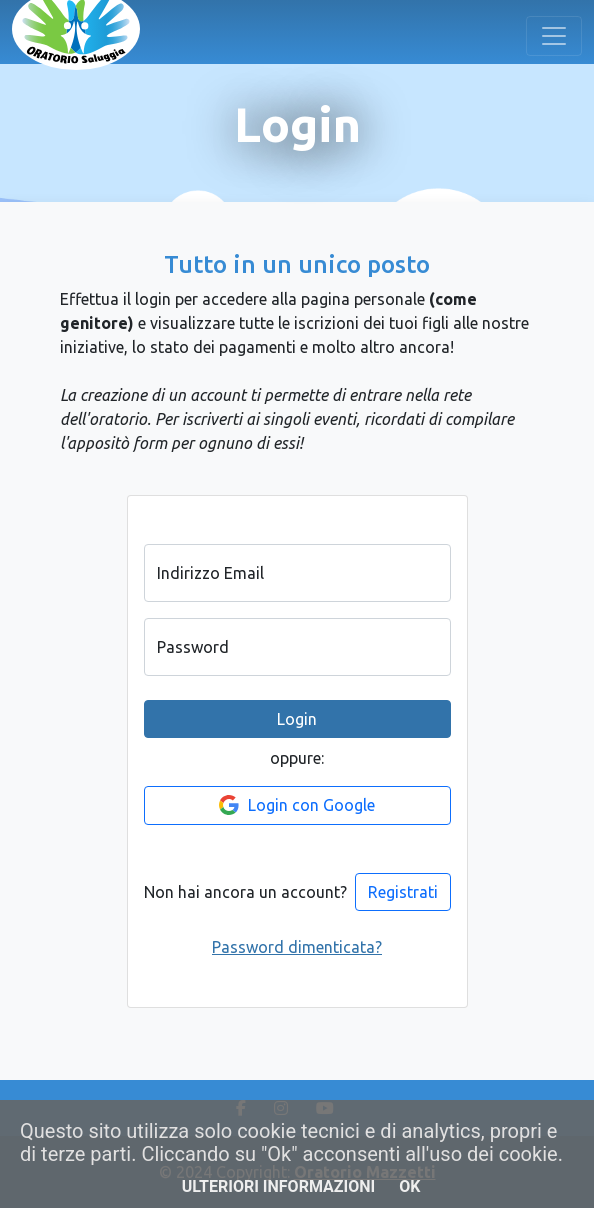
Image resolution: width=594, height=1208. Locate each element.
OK (409, 1186)
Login (297, 719)
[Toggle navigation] (554, 36)
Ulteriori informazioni (279, 1186)
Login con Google (297, 805)
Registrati (403, 892)
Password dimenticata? (297, 947)
